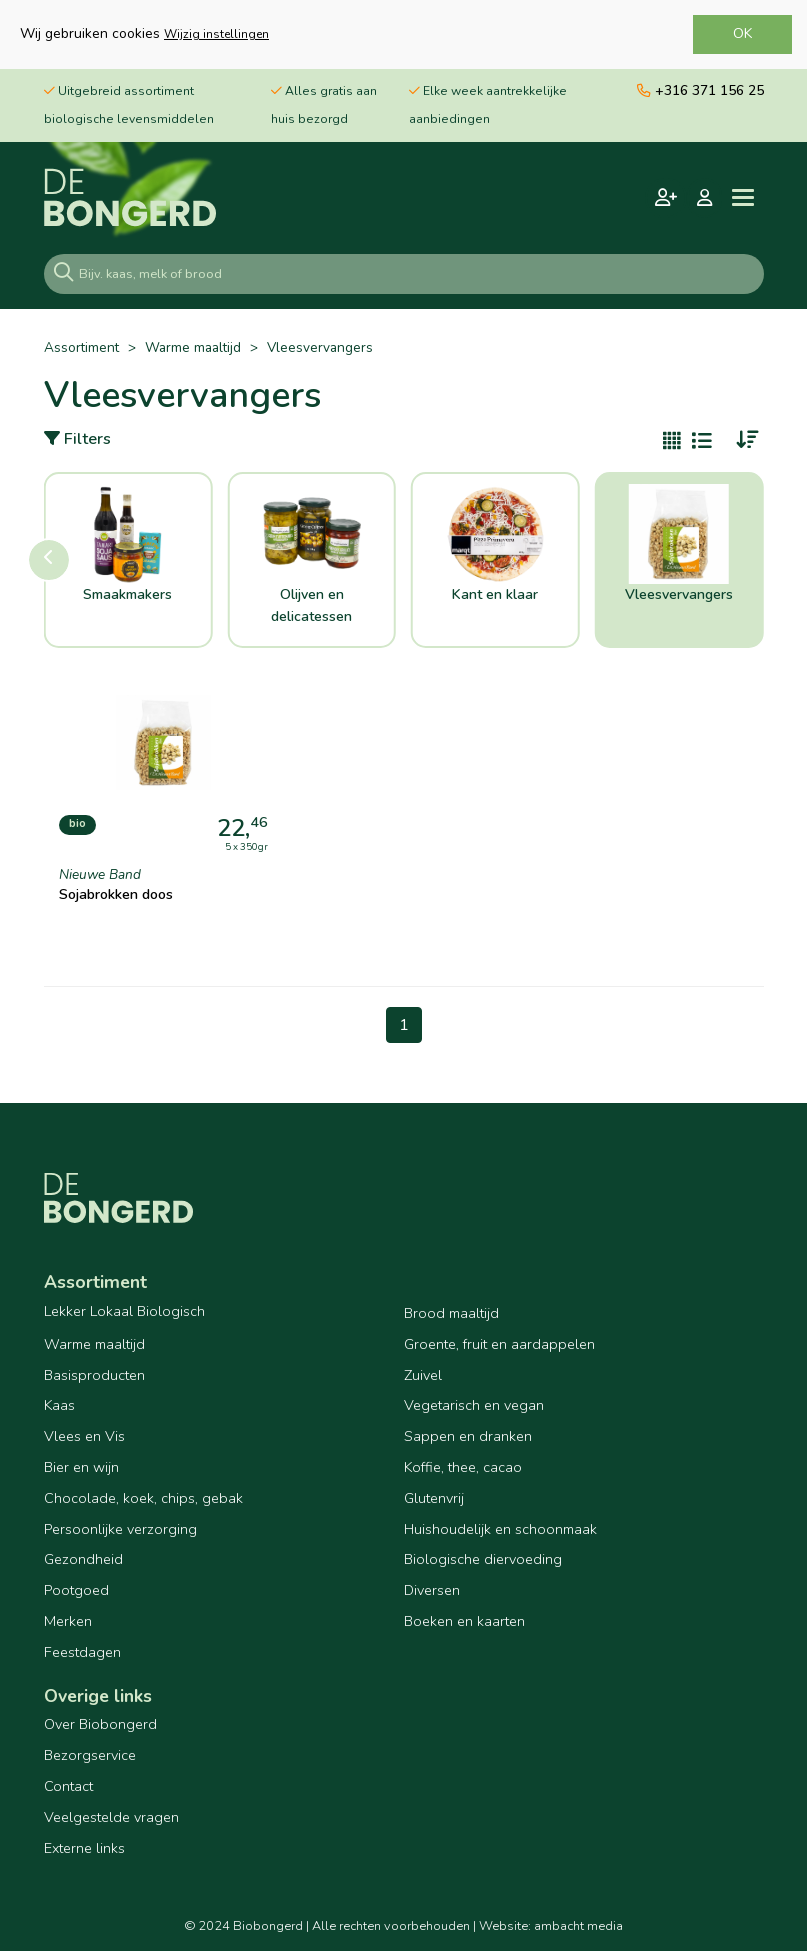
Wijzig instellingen (216, 34)
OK (742, 33)
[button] (49, 560)
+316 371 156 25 (700, 90)
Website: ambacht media (551, 1926)
